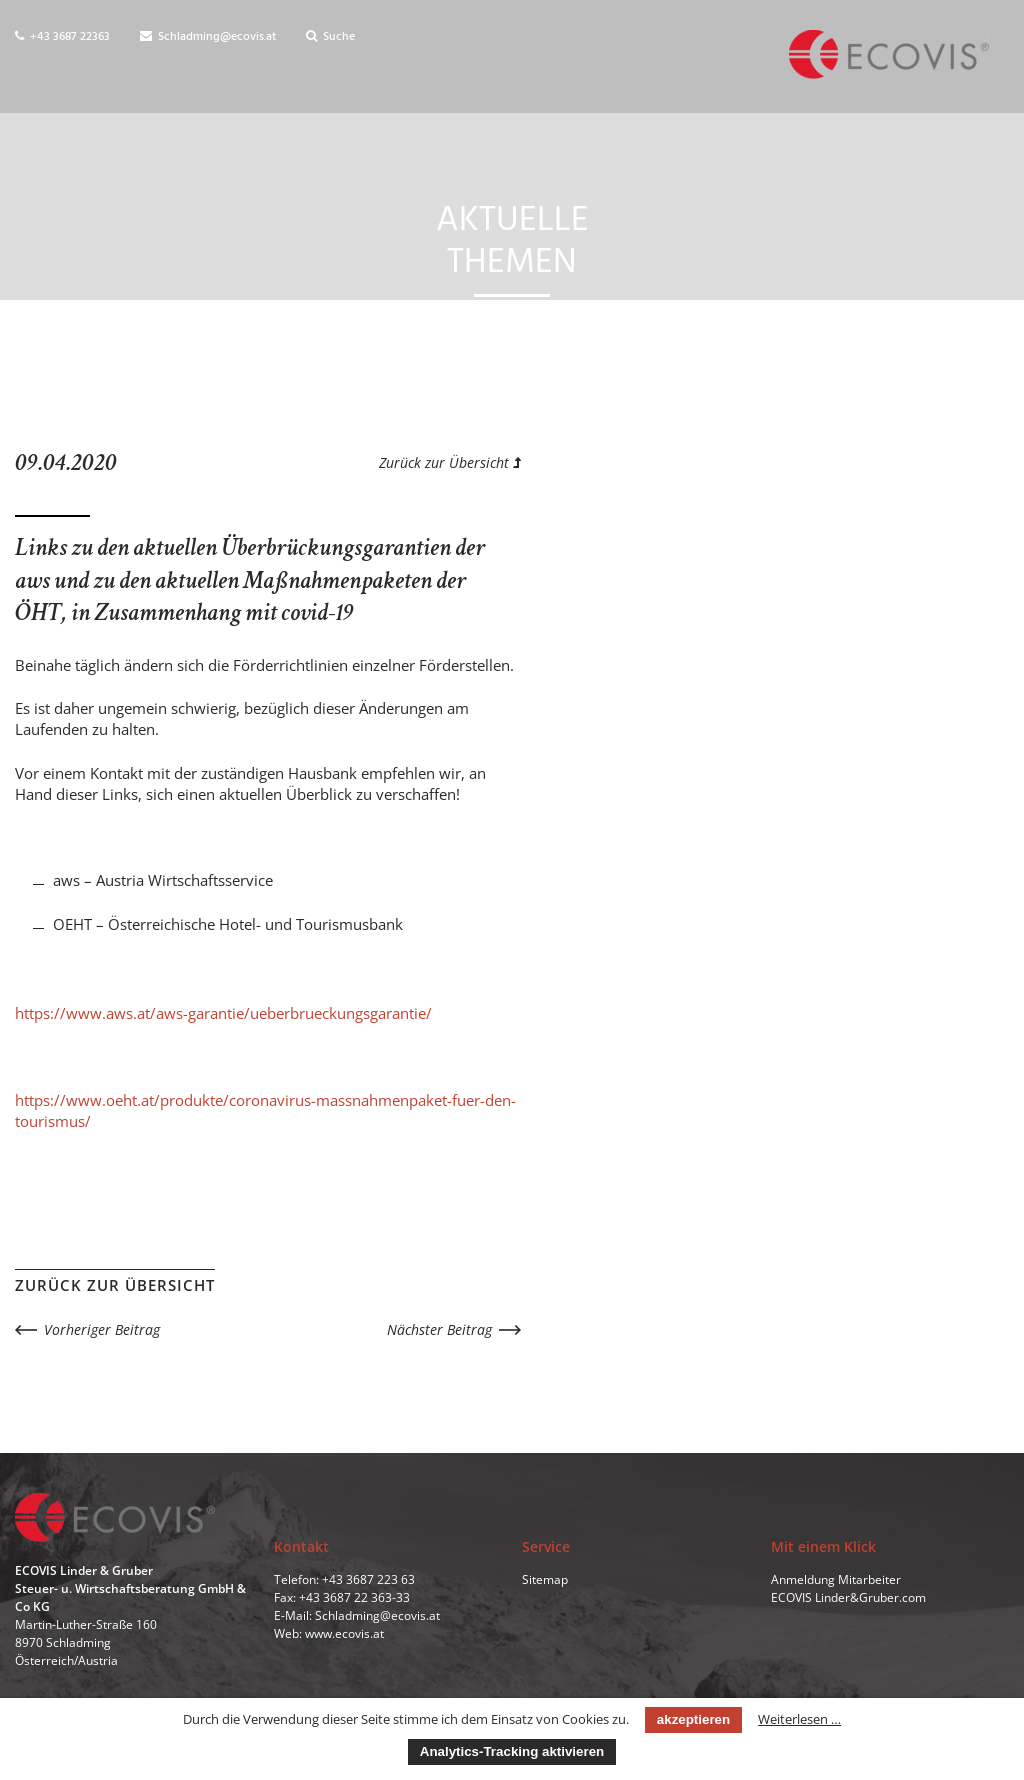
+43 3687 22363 (62, 37)
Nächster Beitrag (439, 1329)
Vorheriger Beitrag (102, 1329)
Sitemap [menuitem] (545, 1579)
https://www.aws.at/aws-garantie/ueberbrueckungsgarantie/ (223, 1013)
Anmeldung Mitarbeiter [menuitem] (836, 1579)
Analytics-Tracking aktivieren (512, 1751)
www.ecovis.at (344, 1633)
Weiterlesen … (799, 1719)
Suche (330, 37)
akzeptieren (693, 1719)
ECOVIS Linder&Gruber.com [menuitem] (848, 1597)
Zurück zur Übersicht (450, 462)
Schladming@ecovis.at (208, 37)
